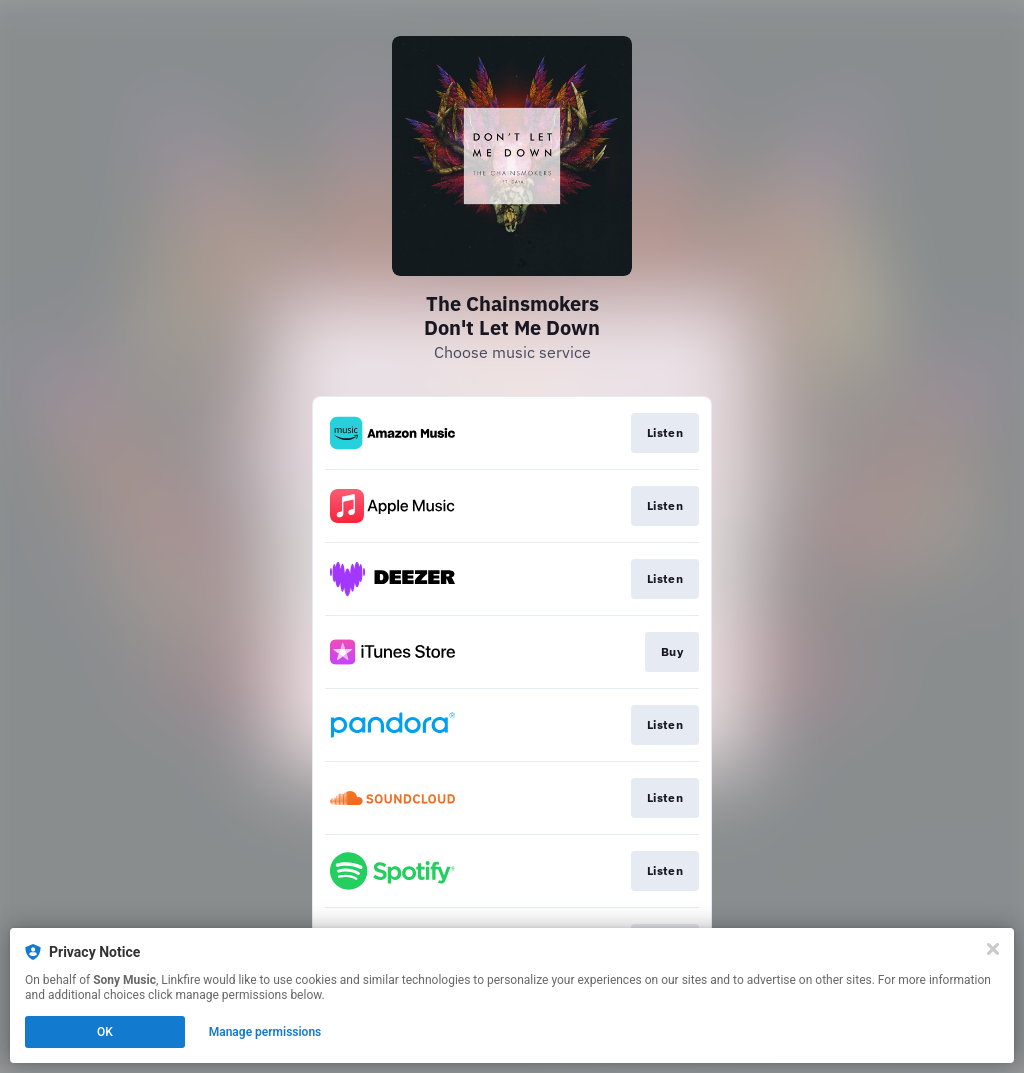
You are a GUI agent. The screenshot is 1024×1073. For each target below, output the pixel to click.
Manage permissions (265, 1032)
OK (105, 1032)
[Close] (993, 949)
